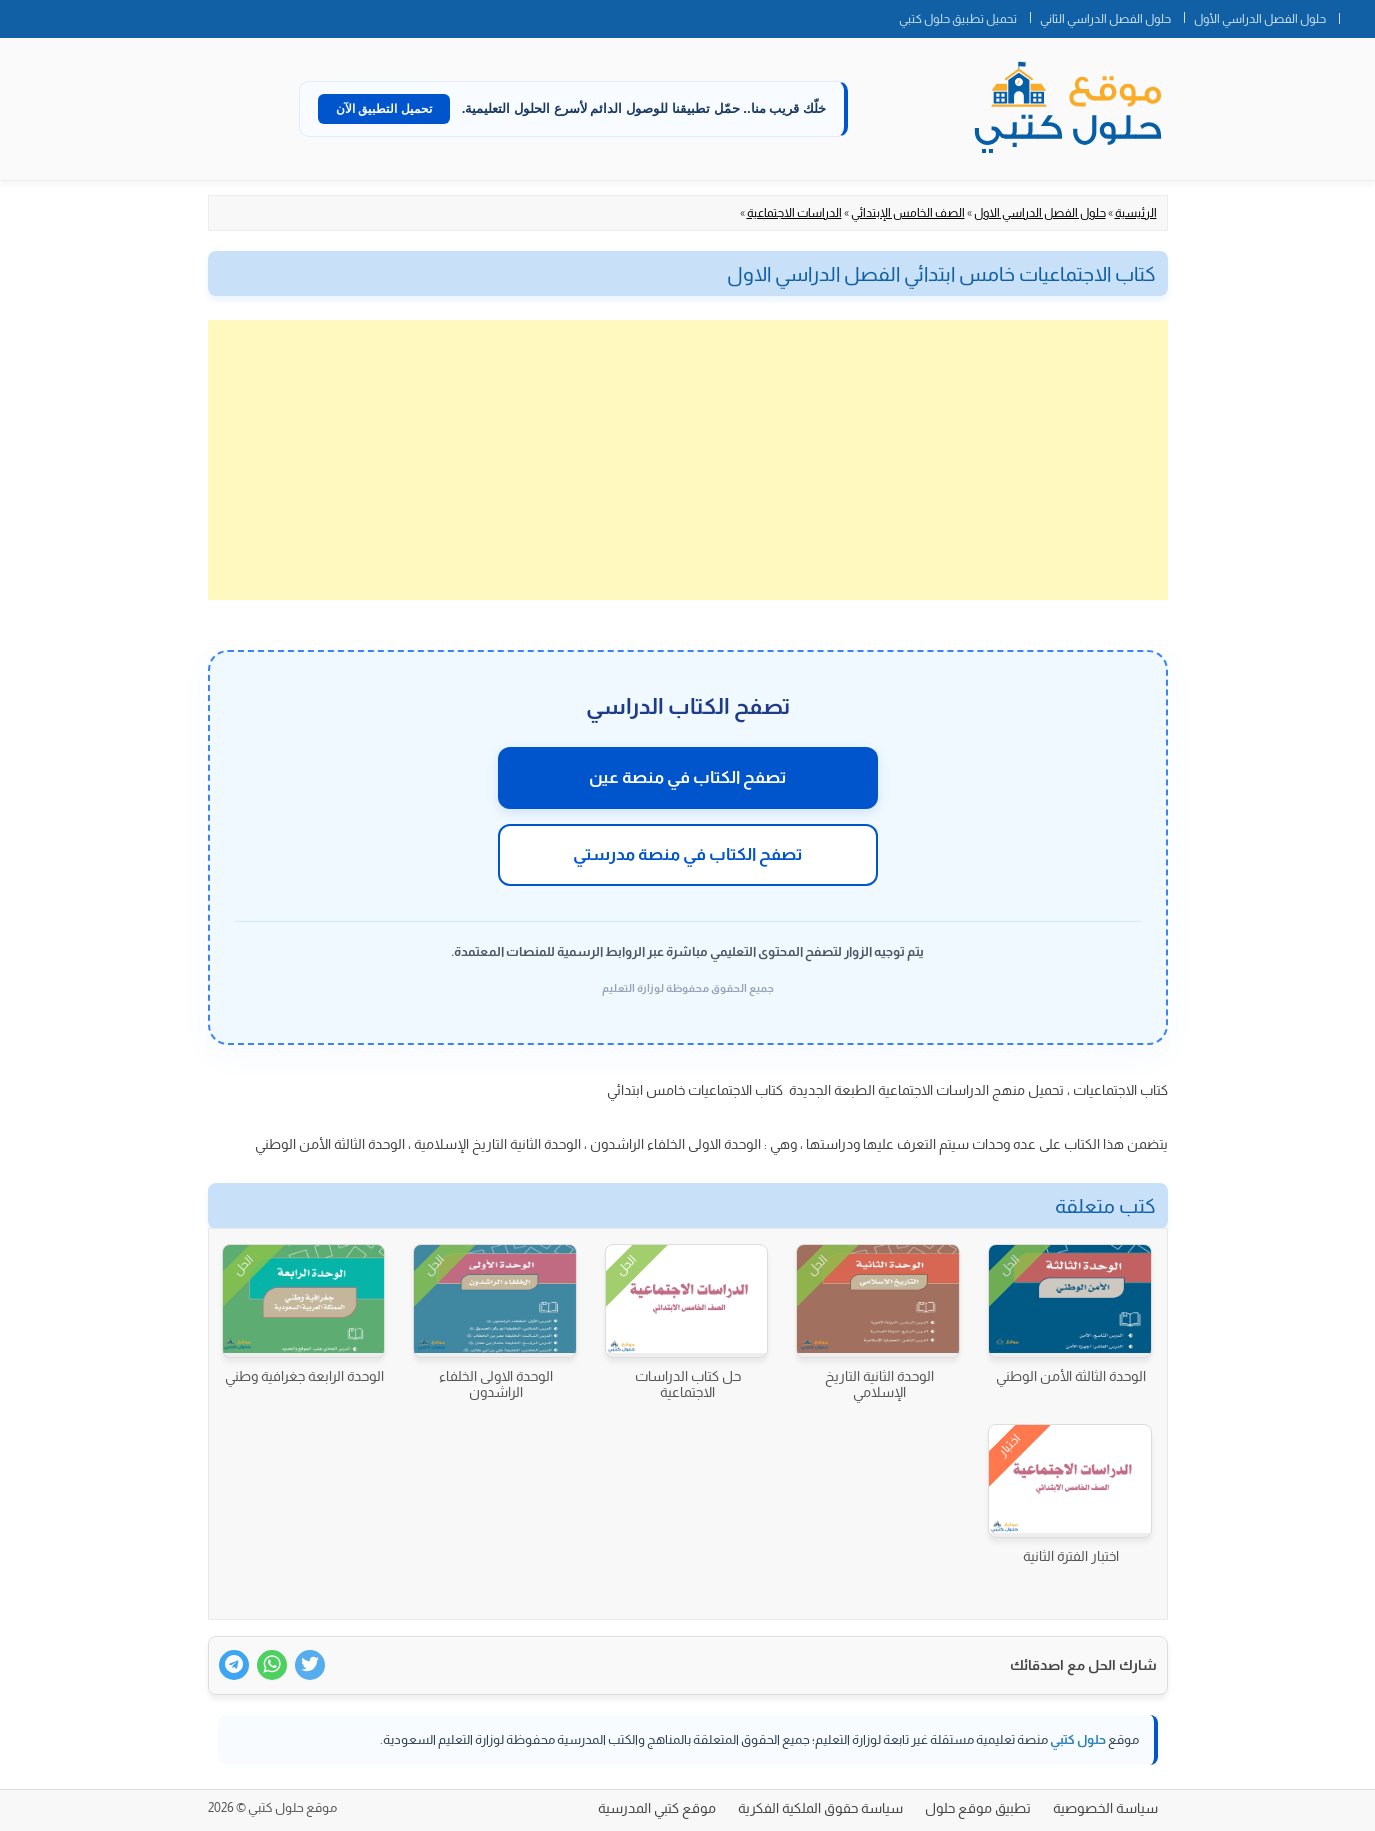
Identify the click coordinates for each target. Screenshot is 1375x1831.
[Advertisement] (688, 460)
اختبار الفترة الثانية (1071, 1556)
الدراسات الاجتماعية (794, 213)
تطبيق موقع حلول (978, 1808)
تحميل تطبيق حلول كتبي (958, 19)
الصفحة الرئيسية (1357, 15)
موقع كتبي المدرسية (657, 1808)
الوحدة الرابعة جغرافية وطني (304, 1376)
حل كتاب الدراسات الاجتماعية (688, 1384)
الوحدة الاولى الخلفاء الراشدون (496, 1384)
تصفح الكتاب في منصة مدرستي (687, 854)
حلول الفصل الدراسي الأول (1260, 19)
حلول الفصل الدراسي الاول (1040, 213)
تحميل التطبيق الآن (384, 109)
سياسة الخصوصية (1105, 1808)
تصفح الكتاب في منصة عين (687, 777)
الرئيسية (1136, 213)
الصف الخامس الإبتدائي (908, 213)
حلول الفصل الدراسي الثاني (1105, 19)
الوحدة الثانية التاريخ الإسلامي (879, 1384)
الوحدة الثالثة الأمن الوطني (1071, 1376)
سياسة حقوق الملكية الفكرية (820, 1808)
